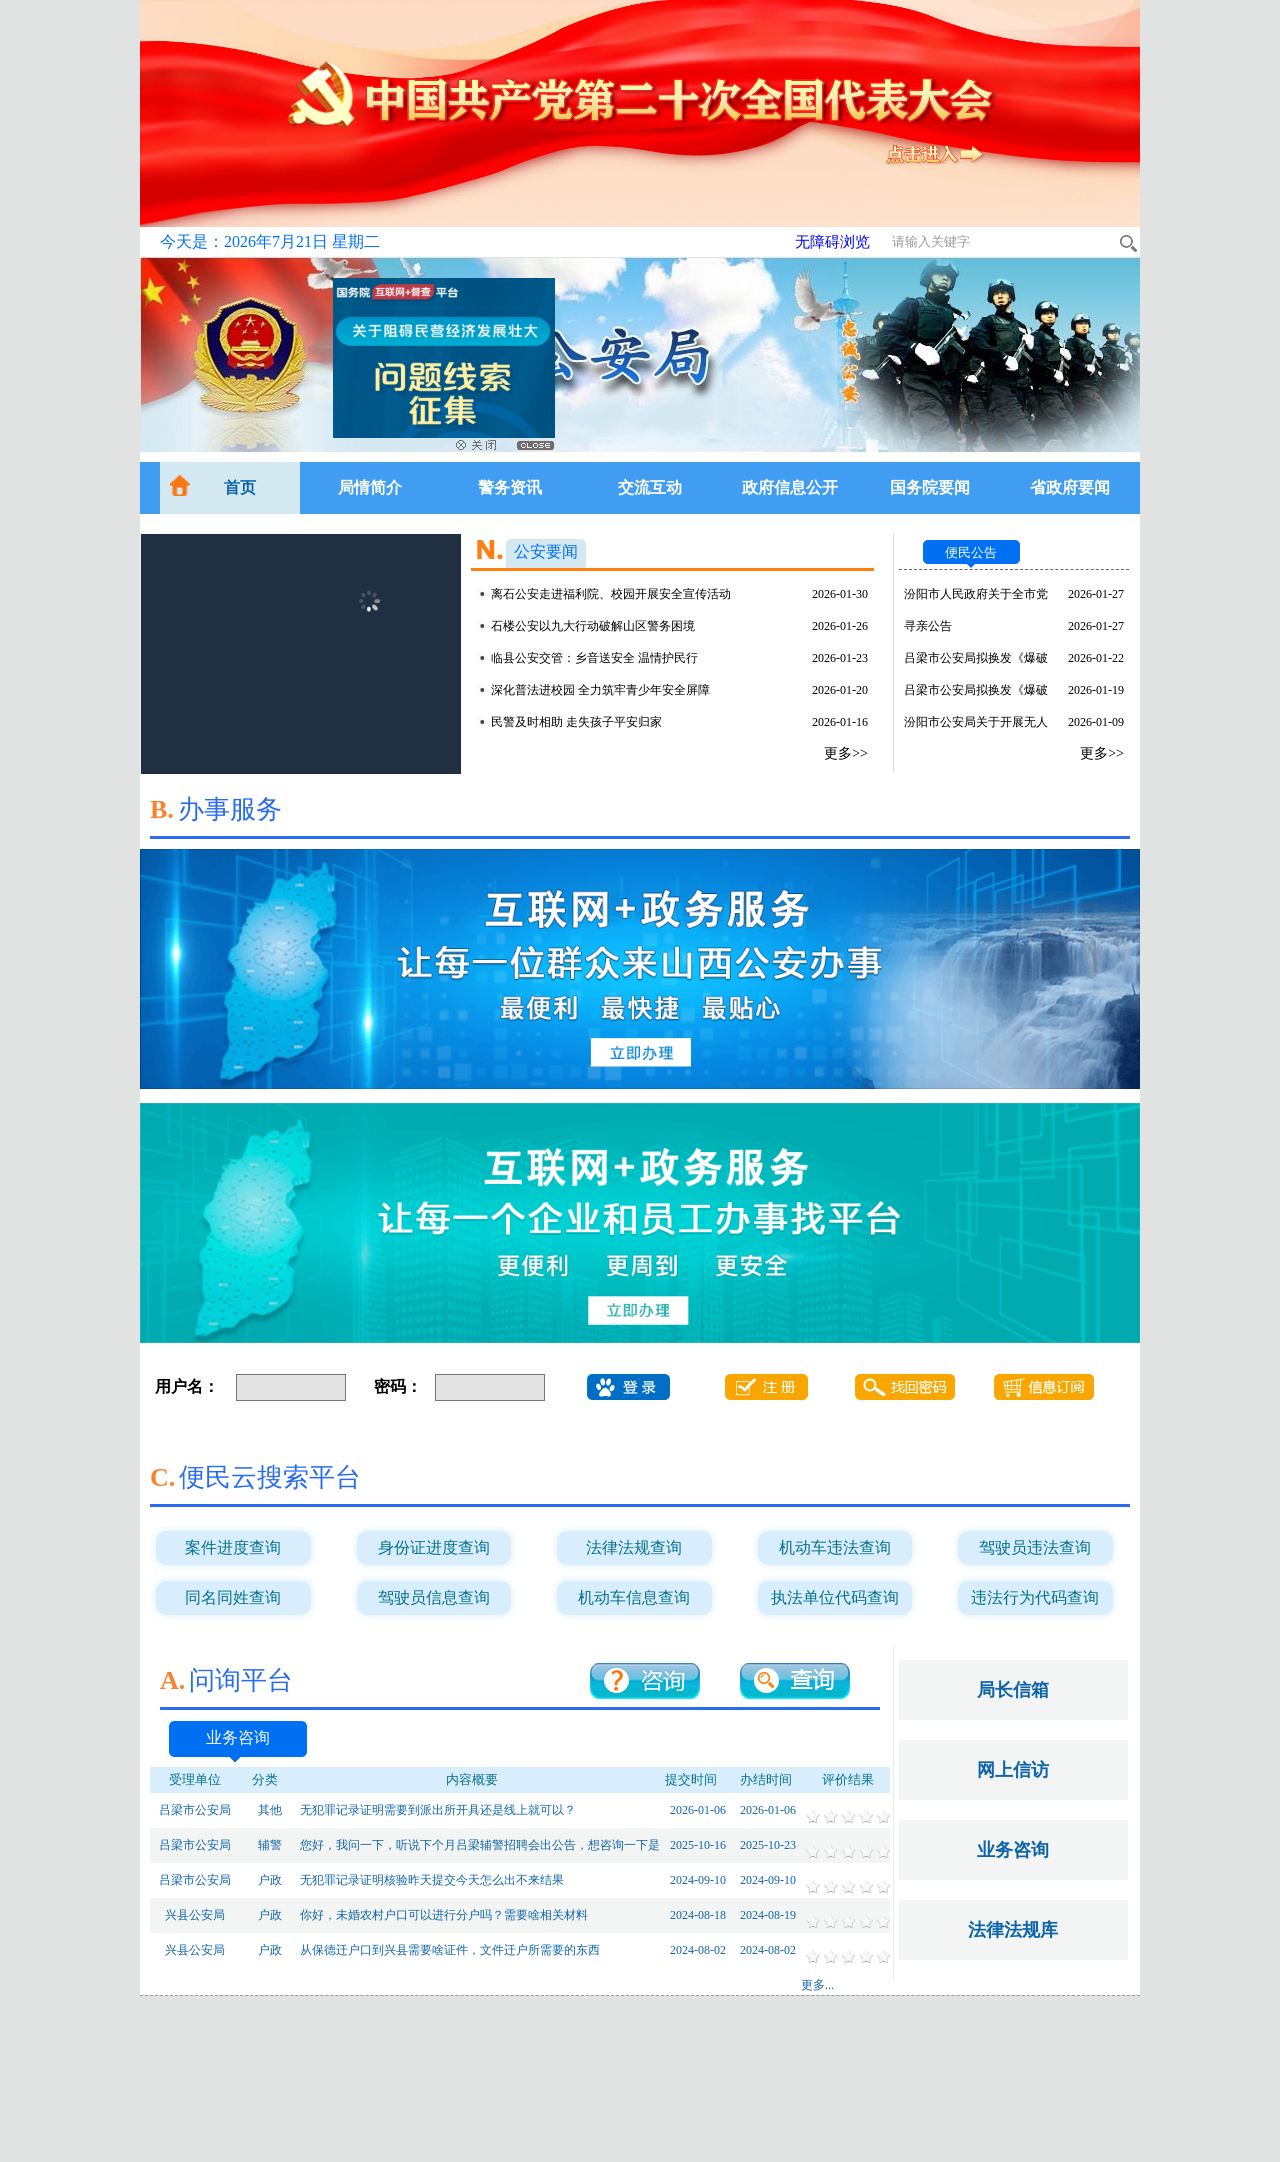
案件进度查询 (233, 1547)
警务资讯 (510, 487)
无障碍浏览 (832, 242)
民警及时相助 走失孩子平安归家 (576, 722)
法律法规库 (1013, 1930)
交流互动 (650, 487)
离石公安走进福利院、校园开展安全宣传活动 (611, 594)
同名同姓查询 (233, 1597)
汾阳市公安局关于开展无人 (976, 722)
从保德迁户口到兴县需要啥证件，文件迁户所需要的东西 (450, 1950)
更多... (817, 1985)
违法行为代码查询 (1035, 1597)
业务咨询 (238, 1737)
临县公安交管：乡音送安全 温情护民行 (594, 658)
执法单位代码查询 (835, 1597)
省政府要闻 (1070, 487)
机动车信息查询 (634, 1597)
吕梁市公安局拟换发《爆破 (976, 658)
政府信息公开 (790, 487)
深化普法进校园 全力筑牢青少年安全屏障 (600, 690)
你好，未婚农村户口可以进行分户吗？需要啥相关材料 (444, 1915)
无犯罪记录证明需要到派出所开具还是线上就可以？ (438, 1810)
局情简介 (370, 487)
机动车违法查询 (835, 1547)
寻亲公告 (928, 626)
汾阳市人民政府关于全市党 (976, 594)
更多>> (846, 753)
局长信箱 (1013, 1690)
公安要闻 (546, 551)
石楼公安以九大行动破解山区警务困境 (593, 626)
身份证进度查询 (434, 1547)
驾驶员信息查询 (434, 1597)
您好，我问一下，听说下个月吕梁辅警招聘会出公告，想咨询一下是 (480, 1845)
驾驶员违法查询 (1035, 1547)
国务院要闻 (930, 487)
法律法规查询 (634, 1547)
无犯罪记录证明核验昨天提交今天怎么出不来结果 (432, 1880)
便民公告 (971, 552)
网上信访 (1013, 1770)
